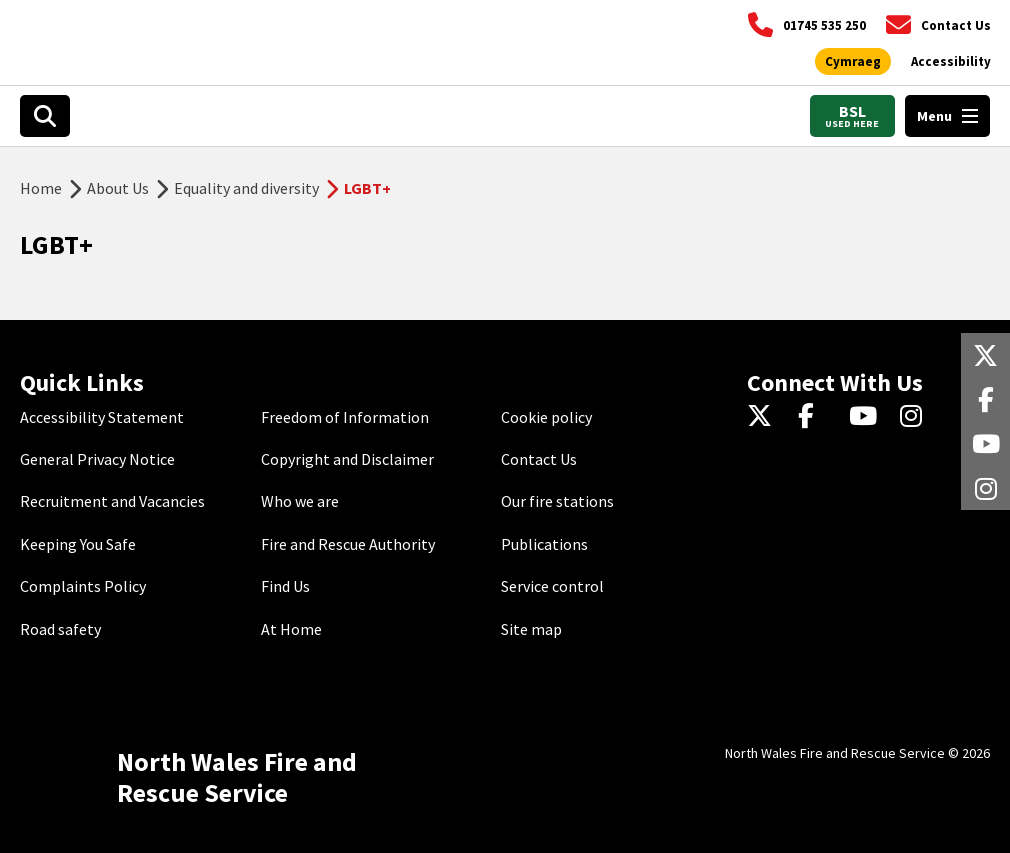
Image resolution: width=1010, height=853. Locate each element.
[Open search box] (45, 116)
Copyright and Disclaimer (347, 459)
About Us (118, 188)
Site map (531, 629)
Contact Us (539, 459)
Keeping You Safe (78, 544)
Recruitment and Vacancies (112, 501)
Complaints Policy (83, 586)
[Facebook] (815, 417)
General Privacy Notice (97, 459)
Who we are (300, 501)
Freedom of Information (345, 417)
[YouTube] (866, 417)
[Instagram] (917, 417)
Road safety (60, 629)
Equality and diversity (246, 188)
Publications (544, 544)
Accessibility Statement (102, 417)
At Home (291, 629)
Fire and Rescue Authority (348, 544)
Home (41, 188)
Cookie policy (546, 417)
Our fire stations (557, 501)
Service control (552, 586)
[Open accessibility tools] (951, 62)
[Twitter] (764, 417)
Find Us (285, 586)
